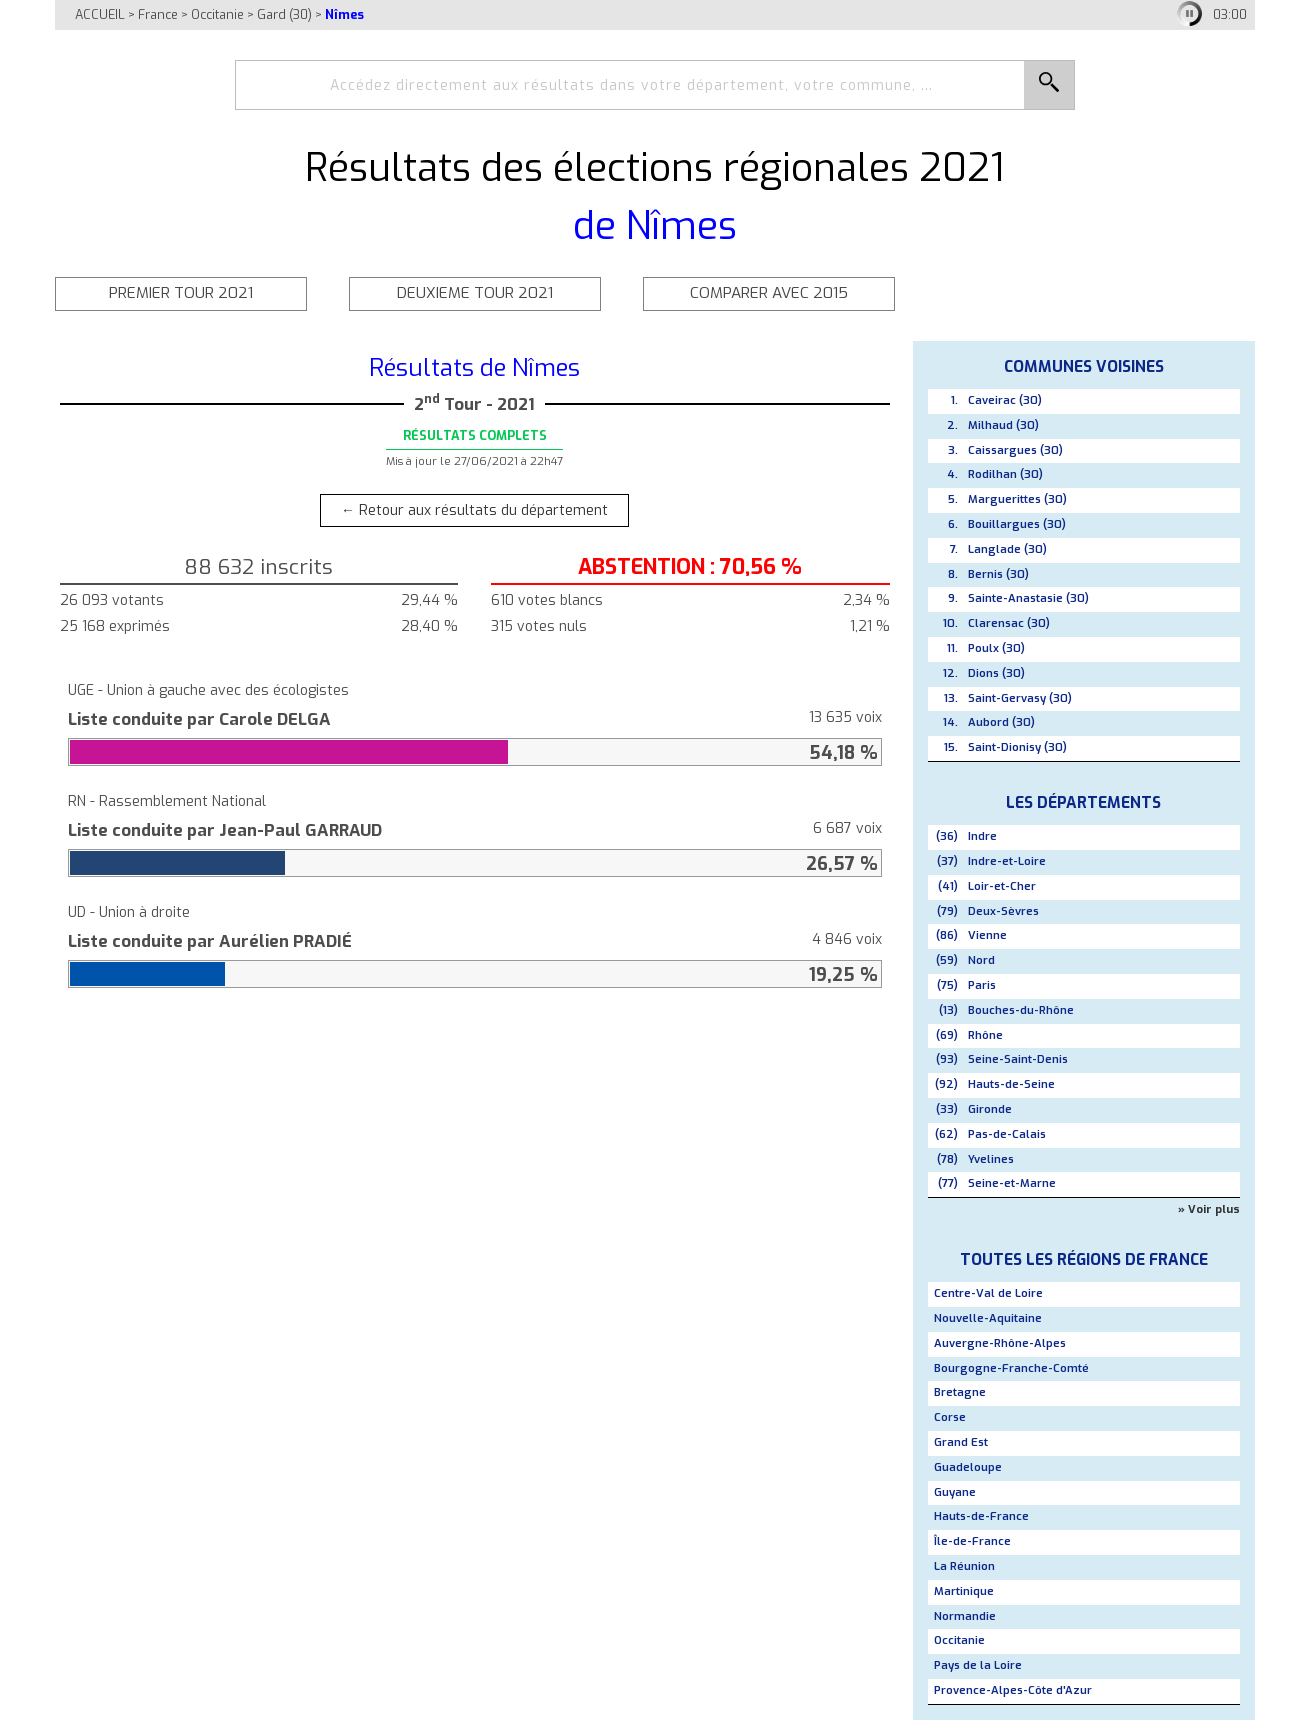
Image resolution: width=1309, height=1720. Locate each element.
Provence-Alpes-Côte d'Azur (1013, 1690)
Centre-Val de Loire (988, 1293)
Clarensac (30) (1009, 623)
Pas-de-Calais (1007, 1134)
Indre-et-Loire (1007, 861)
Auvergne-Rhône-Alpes (1000, 1343)
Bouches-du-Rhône (1021, 1010)
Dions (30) (996, 673)
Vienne (987, 935)
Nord (981, 960)
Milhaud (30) (1003, 425)
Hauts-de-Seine (1011, 1084)
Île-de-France (972, 1541)
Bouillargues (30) (1017, 524)
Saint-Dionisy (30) (1017, 747)
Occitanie (217, 14)
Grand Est (961, 1442)
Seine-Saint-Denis (1018, 1059)
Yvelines (991, 1159)
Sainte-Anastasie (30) (1028, 598)
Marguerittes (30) (1017, 499)
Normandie (965, 1616)
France (158, 14)
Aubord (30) (1001, 722)
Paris (982, 985)
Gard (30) (284, 14)
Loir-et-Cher (1002, 886)
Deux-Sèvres (1003, 911)
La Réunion (964, 1566)
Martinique (964, 1591)
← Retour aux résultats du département (474, 510)
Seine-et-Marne (1012, 1183)
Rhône (985, 1035)
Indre (982, 836)
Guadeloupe (968, 1467)
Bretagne (960, 1392)
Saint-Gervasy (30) (1020, 698)
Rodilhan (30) (1005, 474)
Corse (950, 1417)
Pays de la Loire (978, 1665)
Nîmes (344, 14)
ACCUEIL (100, 14)
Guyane (955, 1492)
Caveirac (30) (1005, 400)
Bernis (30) (998, 574)
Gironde (990, 1109)
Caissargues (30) (1015, 450)
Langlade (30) (1007, 549)
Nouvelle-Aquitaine (988, 1318)
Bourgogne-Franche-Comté (1011, 1368)
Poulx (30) (996, 648)
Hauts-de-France (981, 1516)
